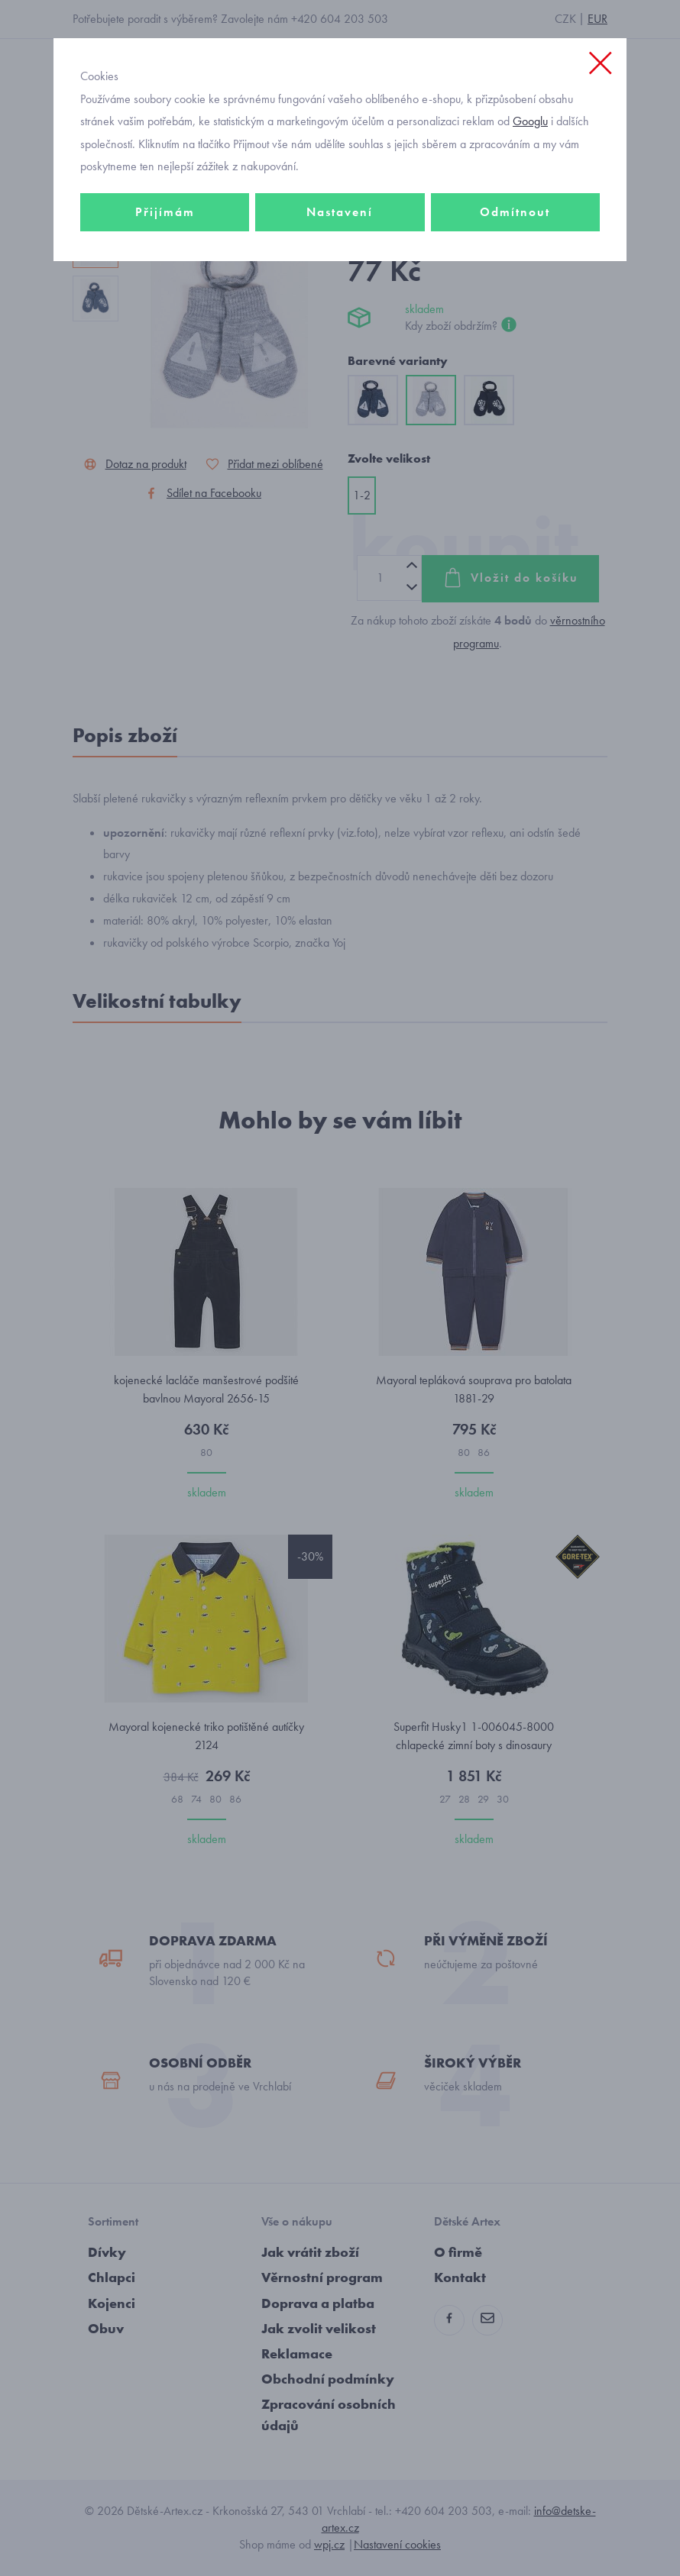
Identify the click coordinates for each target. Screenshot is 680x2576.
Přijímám (165, 212)
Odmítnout (515, 212)
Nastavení (339, 212)
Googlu (530, 121)
